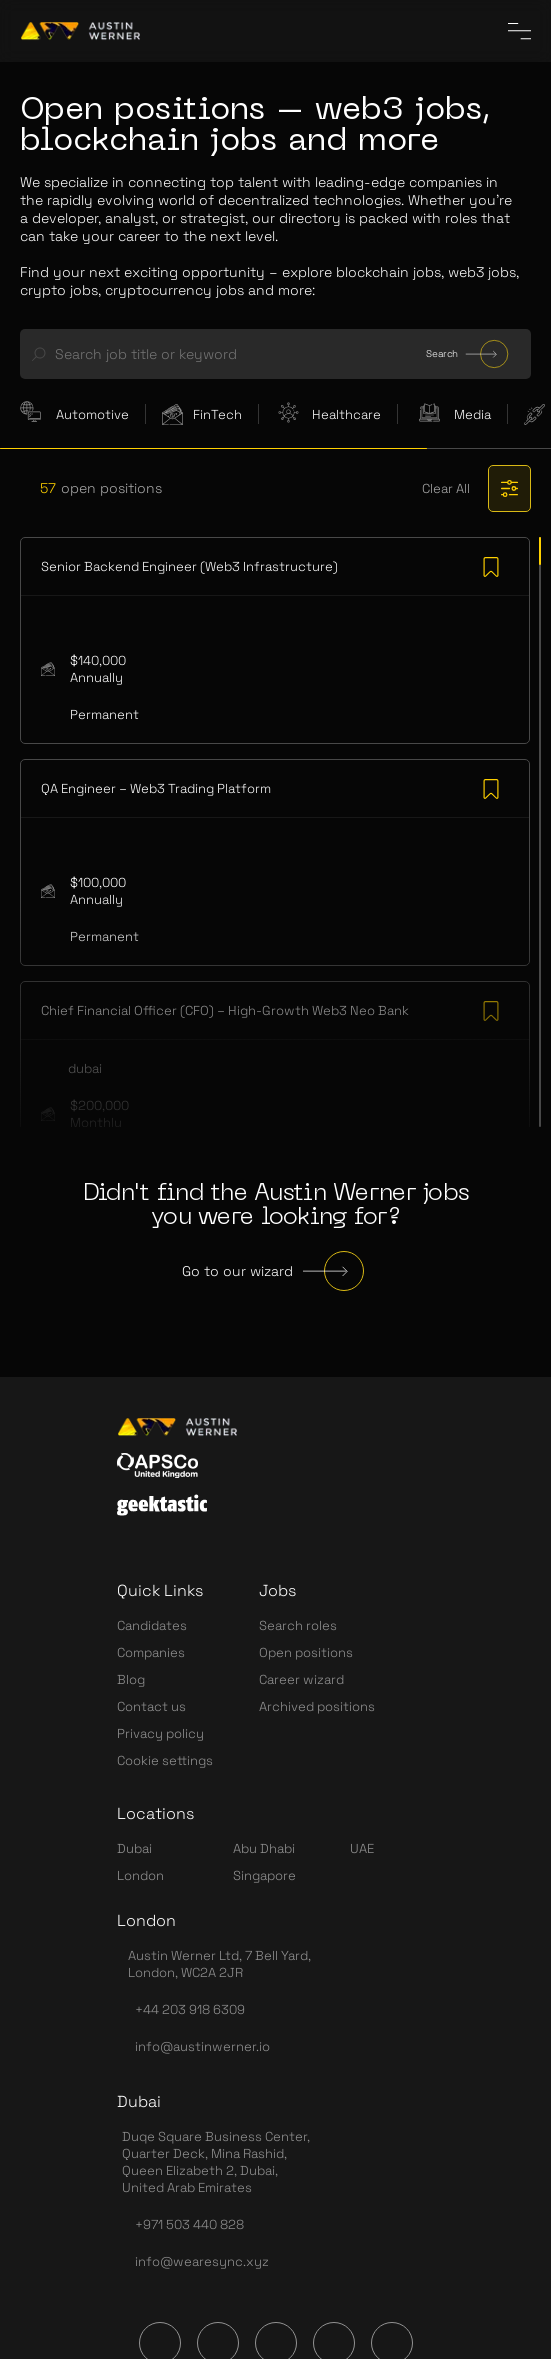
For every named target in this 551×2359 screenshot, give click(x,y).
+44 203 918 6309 (190, 2009)
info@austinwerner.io (202, 2046)
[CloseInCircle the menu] (519, 31)
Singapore (264, 1875)
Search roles (298, 1625)
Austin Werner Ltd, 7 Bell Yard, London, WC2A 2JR (219, 1964)
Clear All (446, 488)
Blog (131, 1679)
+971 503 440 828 (189, 2224)
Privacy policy (160, 1733)
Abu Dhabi (264, 1848)
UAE (362, 1848)
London (140, 1875)
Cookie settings (165, 1760)
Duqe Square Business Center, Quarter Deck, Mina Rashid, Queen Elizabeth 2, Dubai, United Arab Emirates (216, 2162)
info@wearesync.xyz (202, 2261)
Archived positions (317, 1706)
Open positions (306, 1652)
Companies (151, 1652)
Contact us (151, 1706)
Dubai (134, 1848)
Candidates (152, 1625)
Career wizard (301, 1679)
